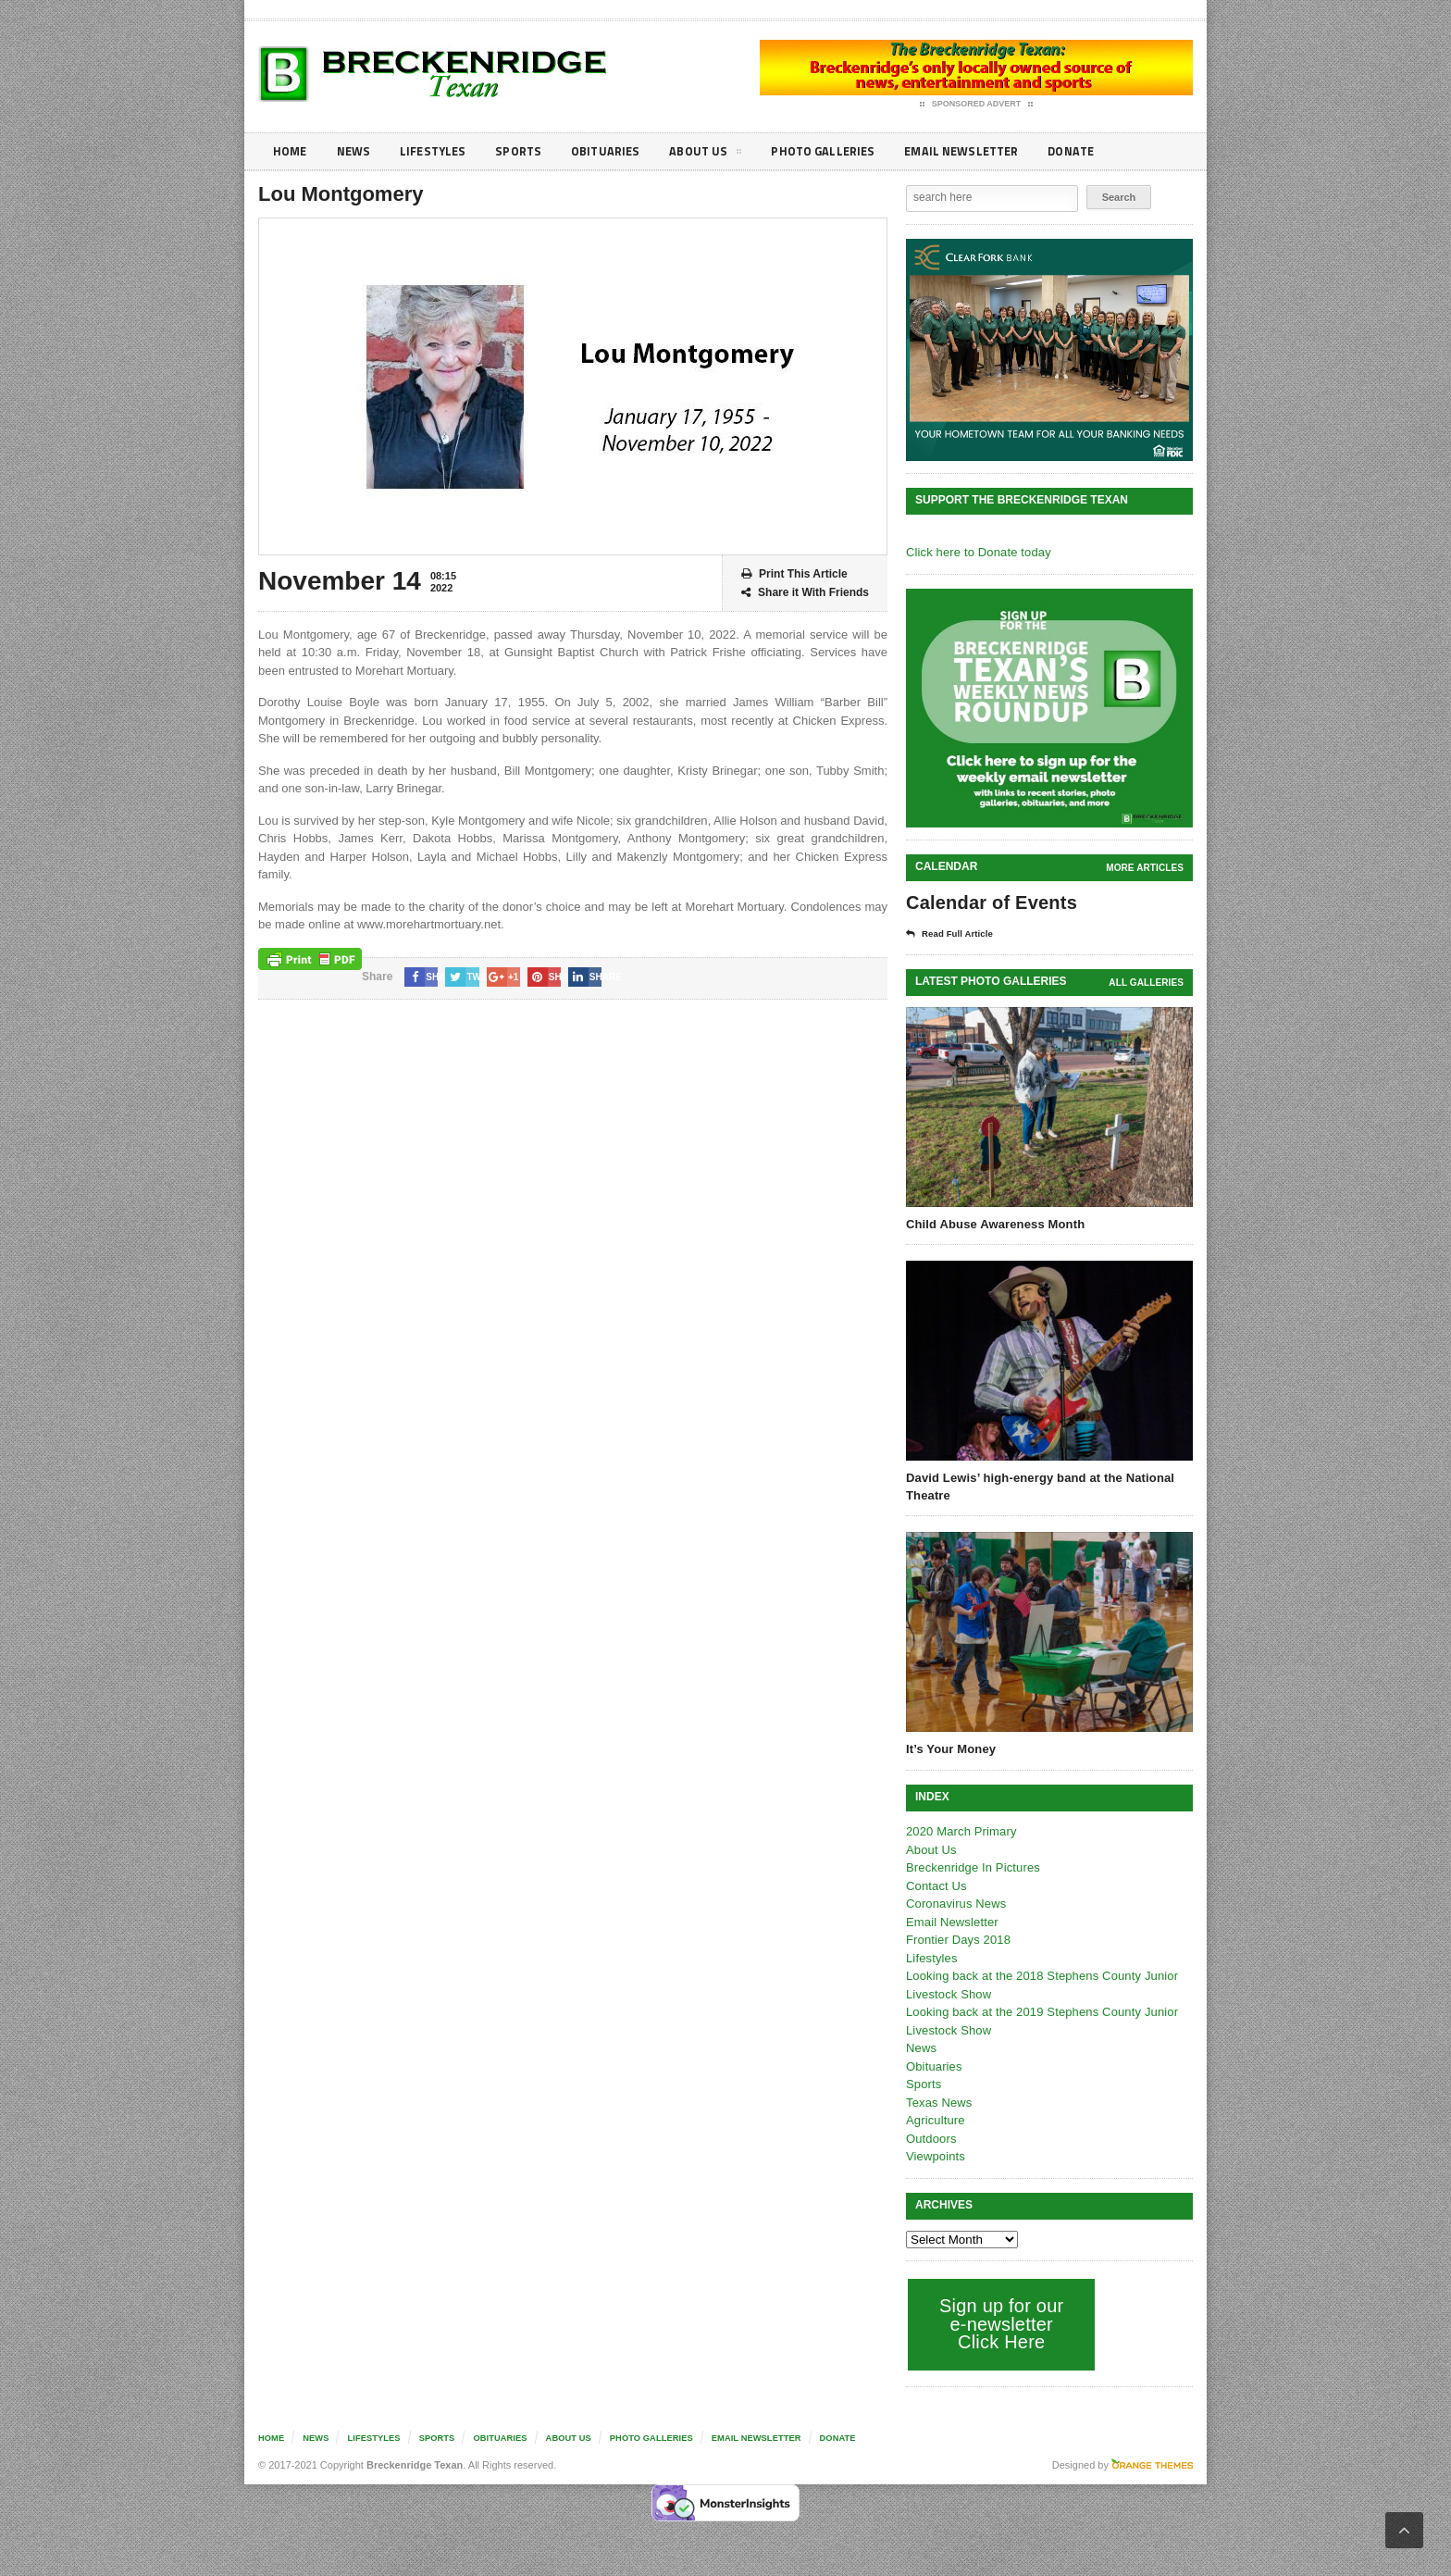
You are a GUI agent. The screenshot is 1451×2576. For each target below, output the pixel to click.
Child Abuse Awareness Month (994, 1224)
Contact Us (935, 1886)
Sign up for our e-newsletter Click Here (999, 2324)
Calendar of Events (989, 902)
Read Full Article (954, 934)
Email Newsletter (985, 151)
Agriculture (934, 2120)
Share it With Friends (805, 593)
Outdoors (930, 2139)
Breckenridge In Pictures (971, 1867)
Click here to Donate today (977, 552)
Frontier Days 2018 (957, 1940)
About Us (720, 155)
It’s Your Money (950, 1749)
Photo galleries (841, 151)
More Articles (1146, 868)
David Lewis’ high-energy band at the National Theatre (1037, 1486)
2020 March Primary (960, 1831)
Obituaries (617, 151)
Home (291, 151)
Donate (1099, 151)
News (357, 151)
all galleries (1147, 982)
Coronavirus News (955, 1903)
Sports (527, 151)
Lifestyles (439, 151)
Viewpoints (935, 2156)
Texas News (938, 2102)
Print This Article (794, 574)
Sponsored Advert (976, 104)
